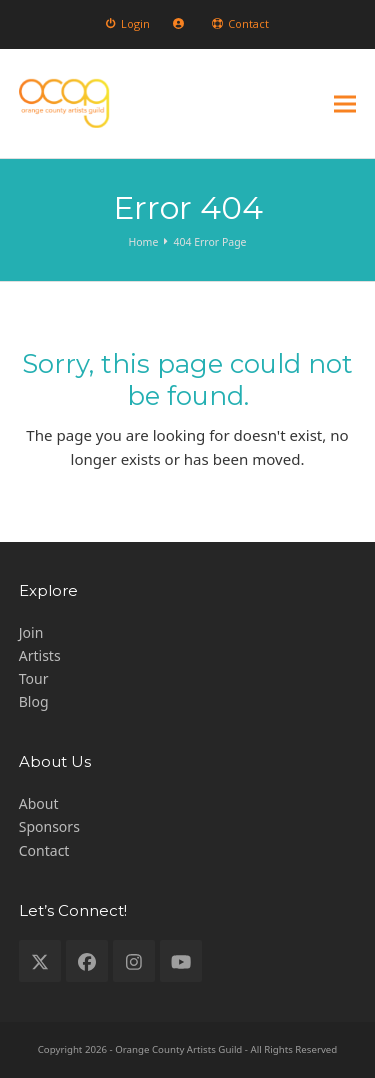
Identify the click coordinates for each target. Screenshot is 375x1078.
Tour (34, 678)
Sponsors (49, 826)
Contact (44, 850)
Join (31, 632)
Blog (34, 701)
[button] (345, 103)
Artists (40, 655)
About (39, 803)
